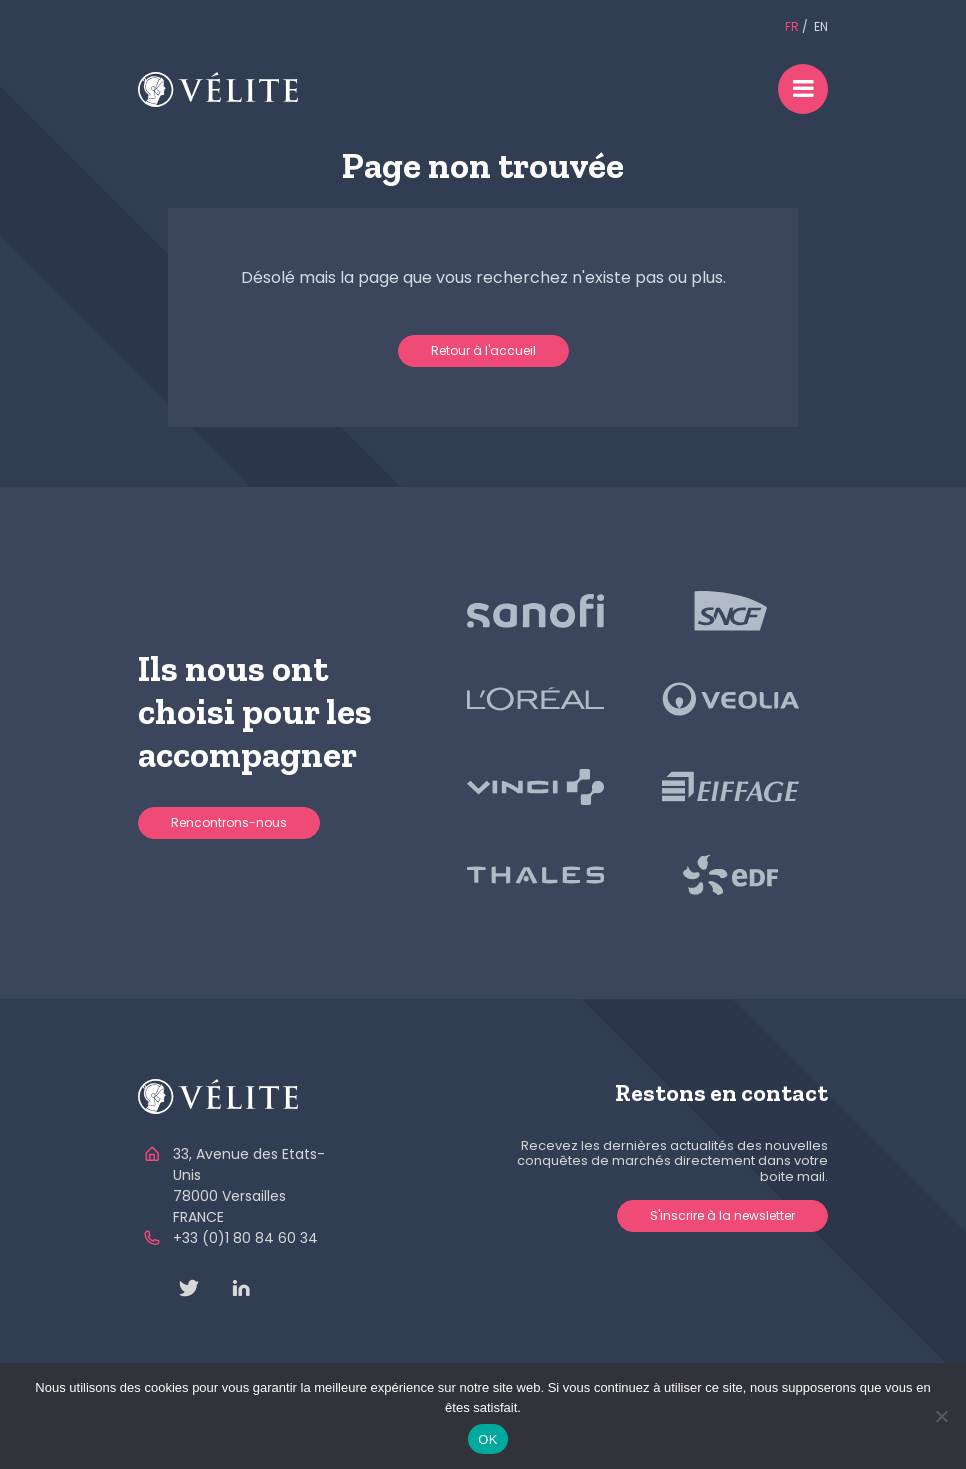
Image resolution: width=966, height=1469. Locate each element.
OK (487, 1439)
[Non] (941, 1416)
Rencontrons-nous (229, 822)
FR (792, 26)
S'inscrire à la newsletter (722, 1215)
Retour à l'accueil (483, 350)
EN (821, 26)
